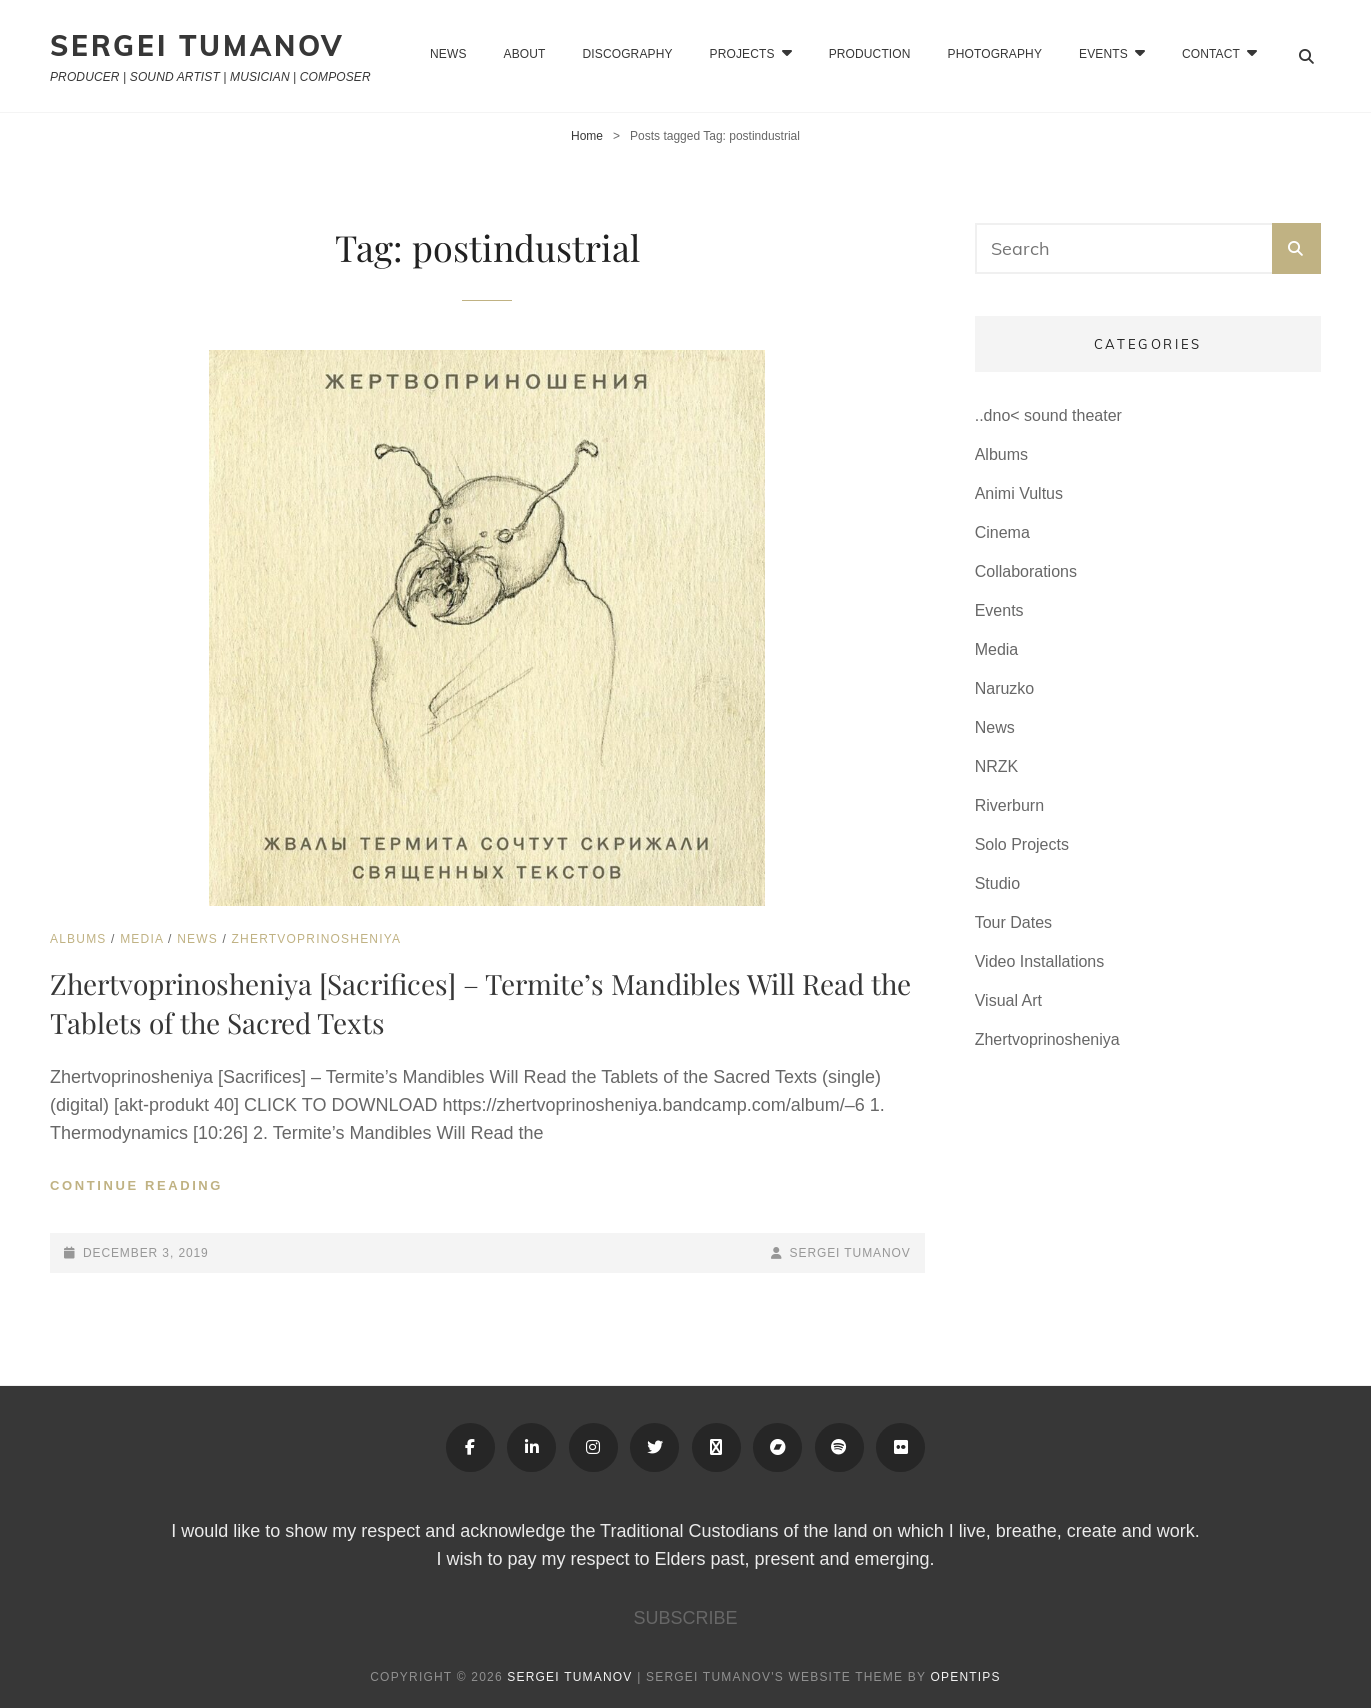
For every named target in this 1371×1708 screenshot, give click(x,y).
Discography (628, 54)
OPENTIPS (965, 1677)
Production (870, 54)
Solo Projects (1022, 844)
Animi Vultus (1019, 493)
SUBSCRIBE (685, 1618)
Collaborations (1026, 571)
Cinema (1002, 532)
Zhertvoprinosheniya (317, 939)
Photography (995, 54)
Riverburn (1009, 805)
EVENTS (1103, 54)
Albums (78, 939)
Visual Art (1008, 1000)
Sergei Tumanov (197, 45)
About (525, 54)
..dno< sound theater (1048, 415)
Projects (742, 54)
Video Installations (1040, 961)
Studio (997, 883)
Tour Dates (1013, 922)
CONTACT (1211, 54)
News (448, 54)
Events (999, 610)
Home (587, 136)
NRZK (997, 766)
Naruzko (1005, 688)
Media (141, 939)
